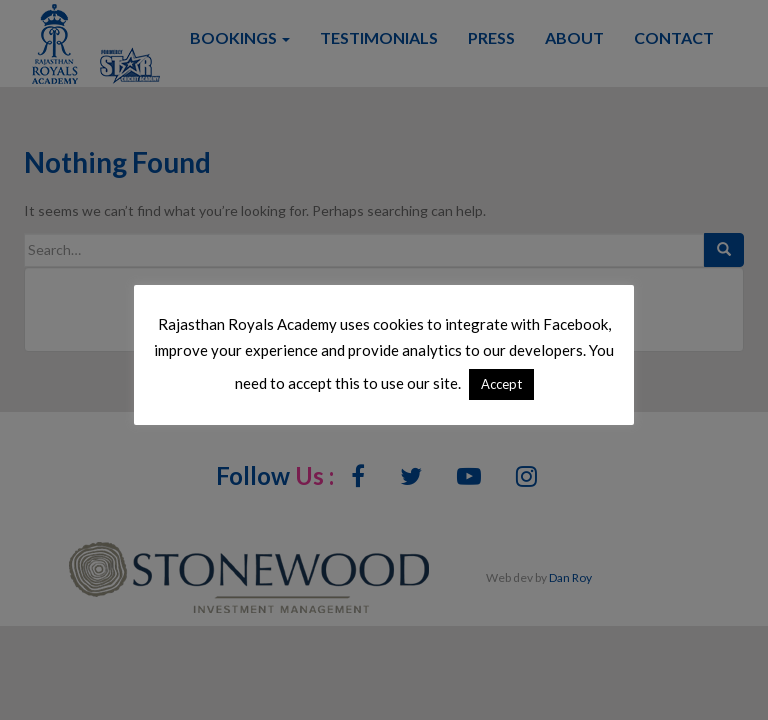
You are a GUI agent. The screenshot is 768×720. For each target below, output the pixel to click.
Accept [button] (501, 384)
